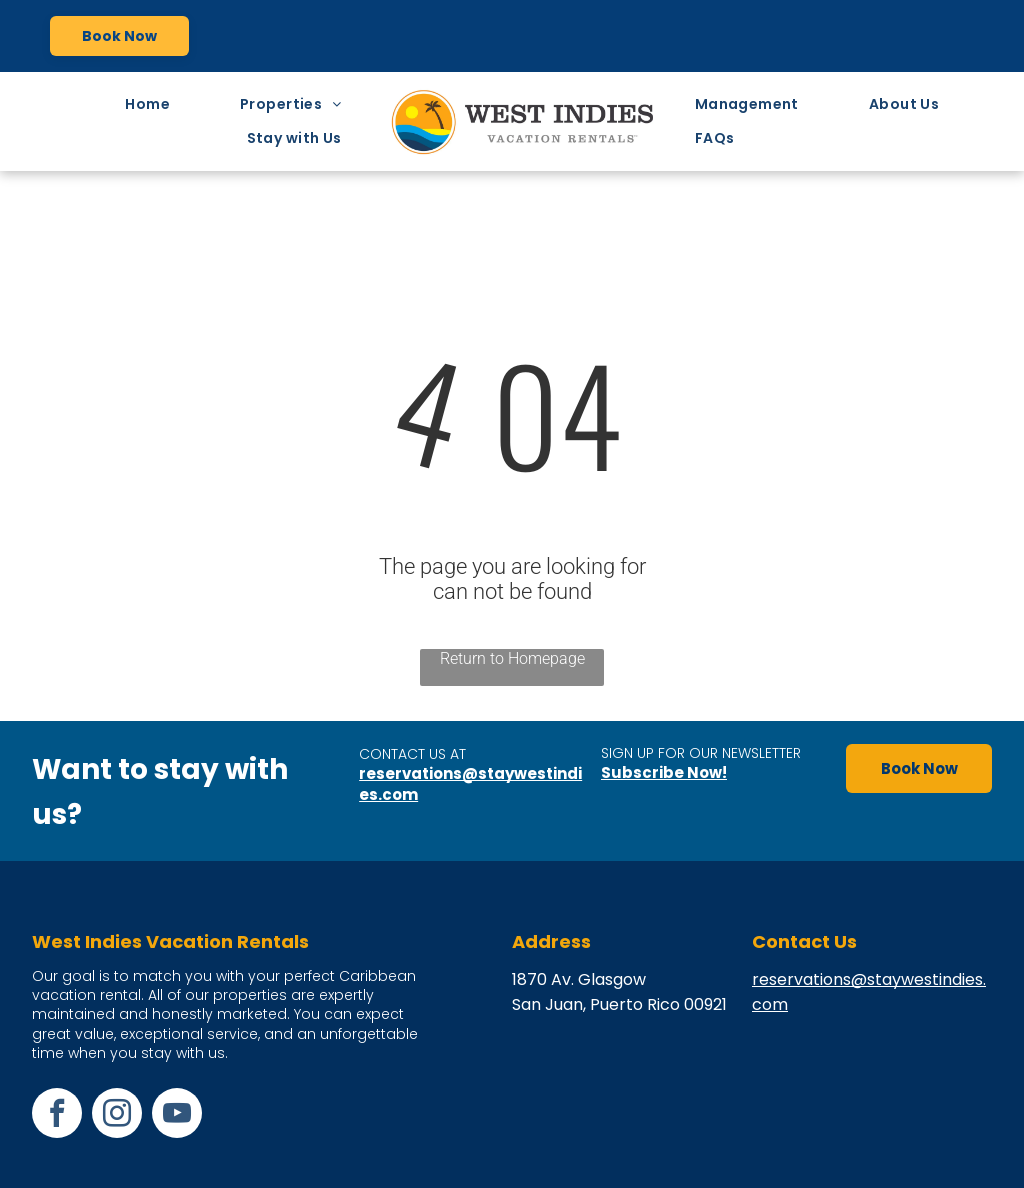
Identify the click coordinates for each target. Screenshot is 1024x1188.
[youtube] (177, 1115)
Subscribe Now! (664, 772)
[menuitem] (152, 104)
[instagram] (117, 1115)
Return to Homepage (512, 658)
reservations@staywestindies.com (470, 784)
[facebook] (57, 1115)
